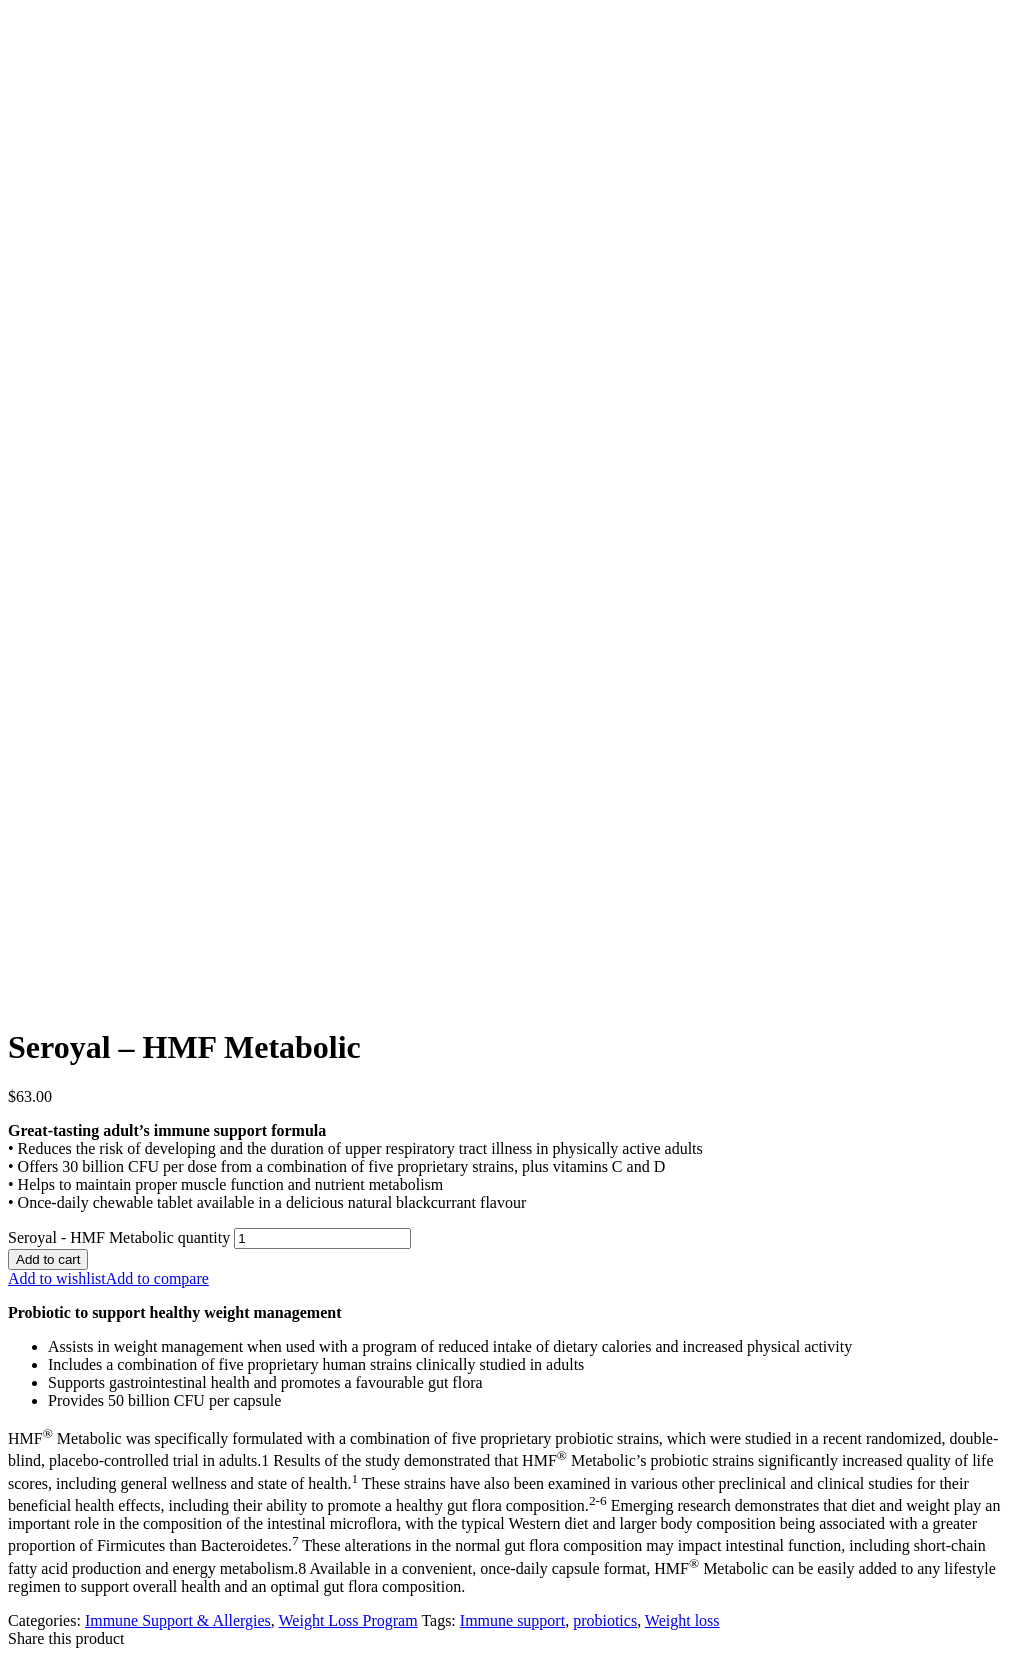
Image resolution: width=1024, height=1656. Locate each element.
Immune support (512, 1620)
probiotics (605, 1620)
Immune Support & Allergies (178, 1620)
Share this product (66, 1638)
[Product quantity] (322, 1238)
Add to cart (48, 1259)
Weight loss (682, 1620)
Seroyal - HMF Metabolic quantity (119, 1237)
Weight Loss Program (348, 1620)
